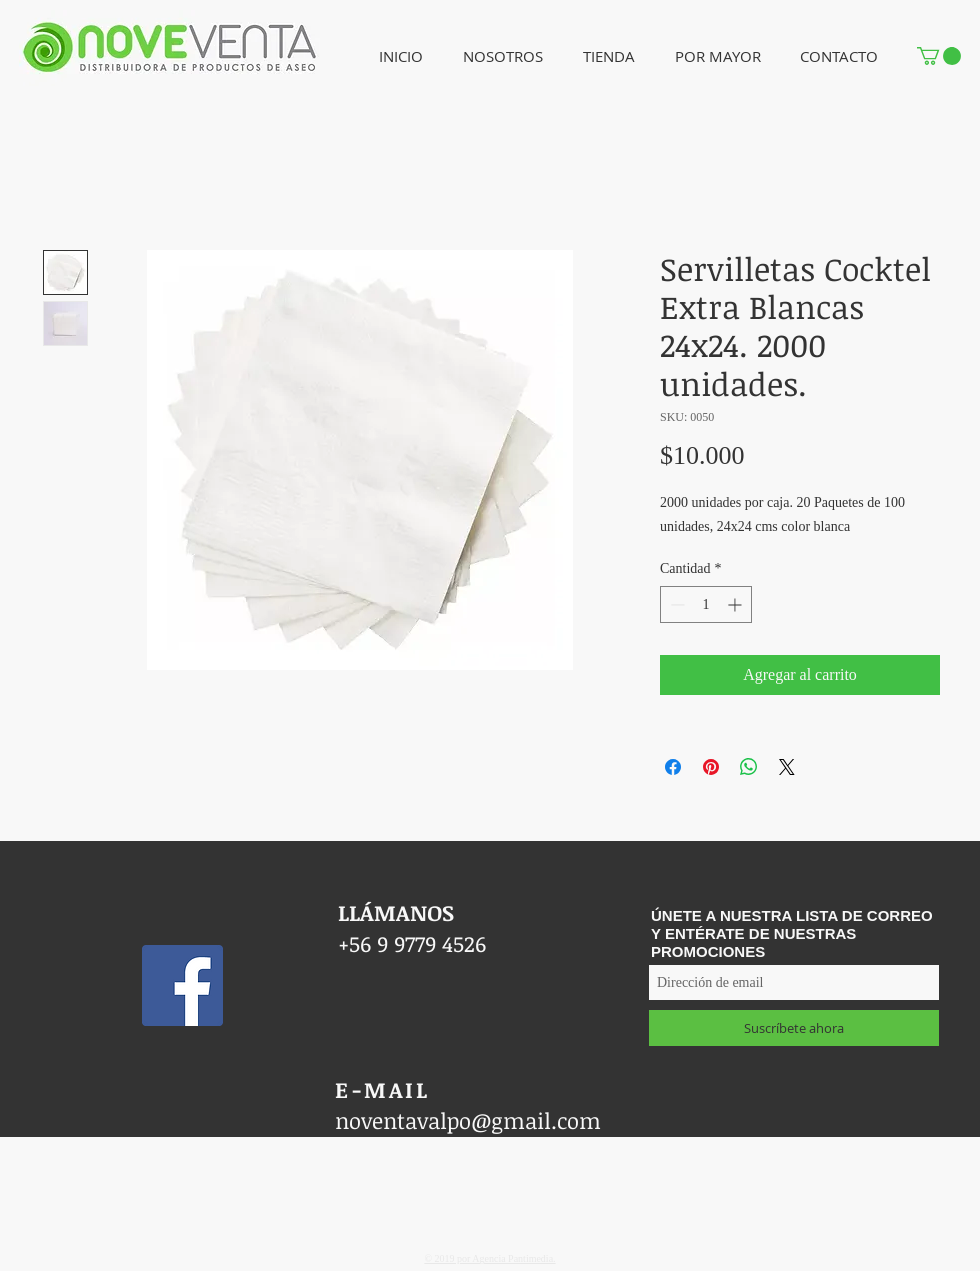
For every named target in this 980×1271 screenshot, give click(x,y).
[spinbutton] (706, 604)
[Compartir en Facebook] (673, 767)
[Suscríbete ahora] (794, 1028)
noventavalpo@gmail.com (468, 1120)
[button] (503, 56)
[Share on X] (787, 767)
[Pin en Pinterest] (711, 767)
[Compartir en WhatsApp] (749, 767)
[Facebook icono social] (182, 985)
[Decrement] (675, 604)
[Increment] (736, 604)
